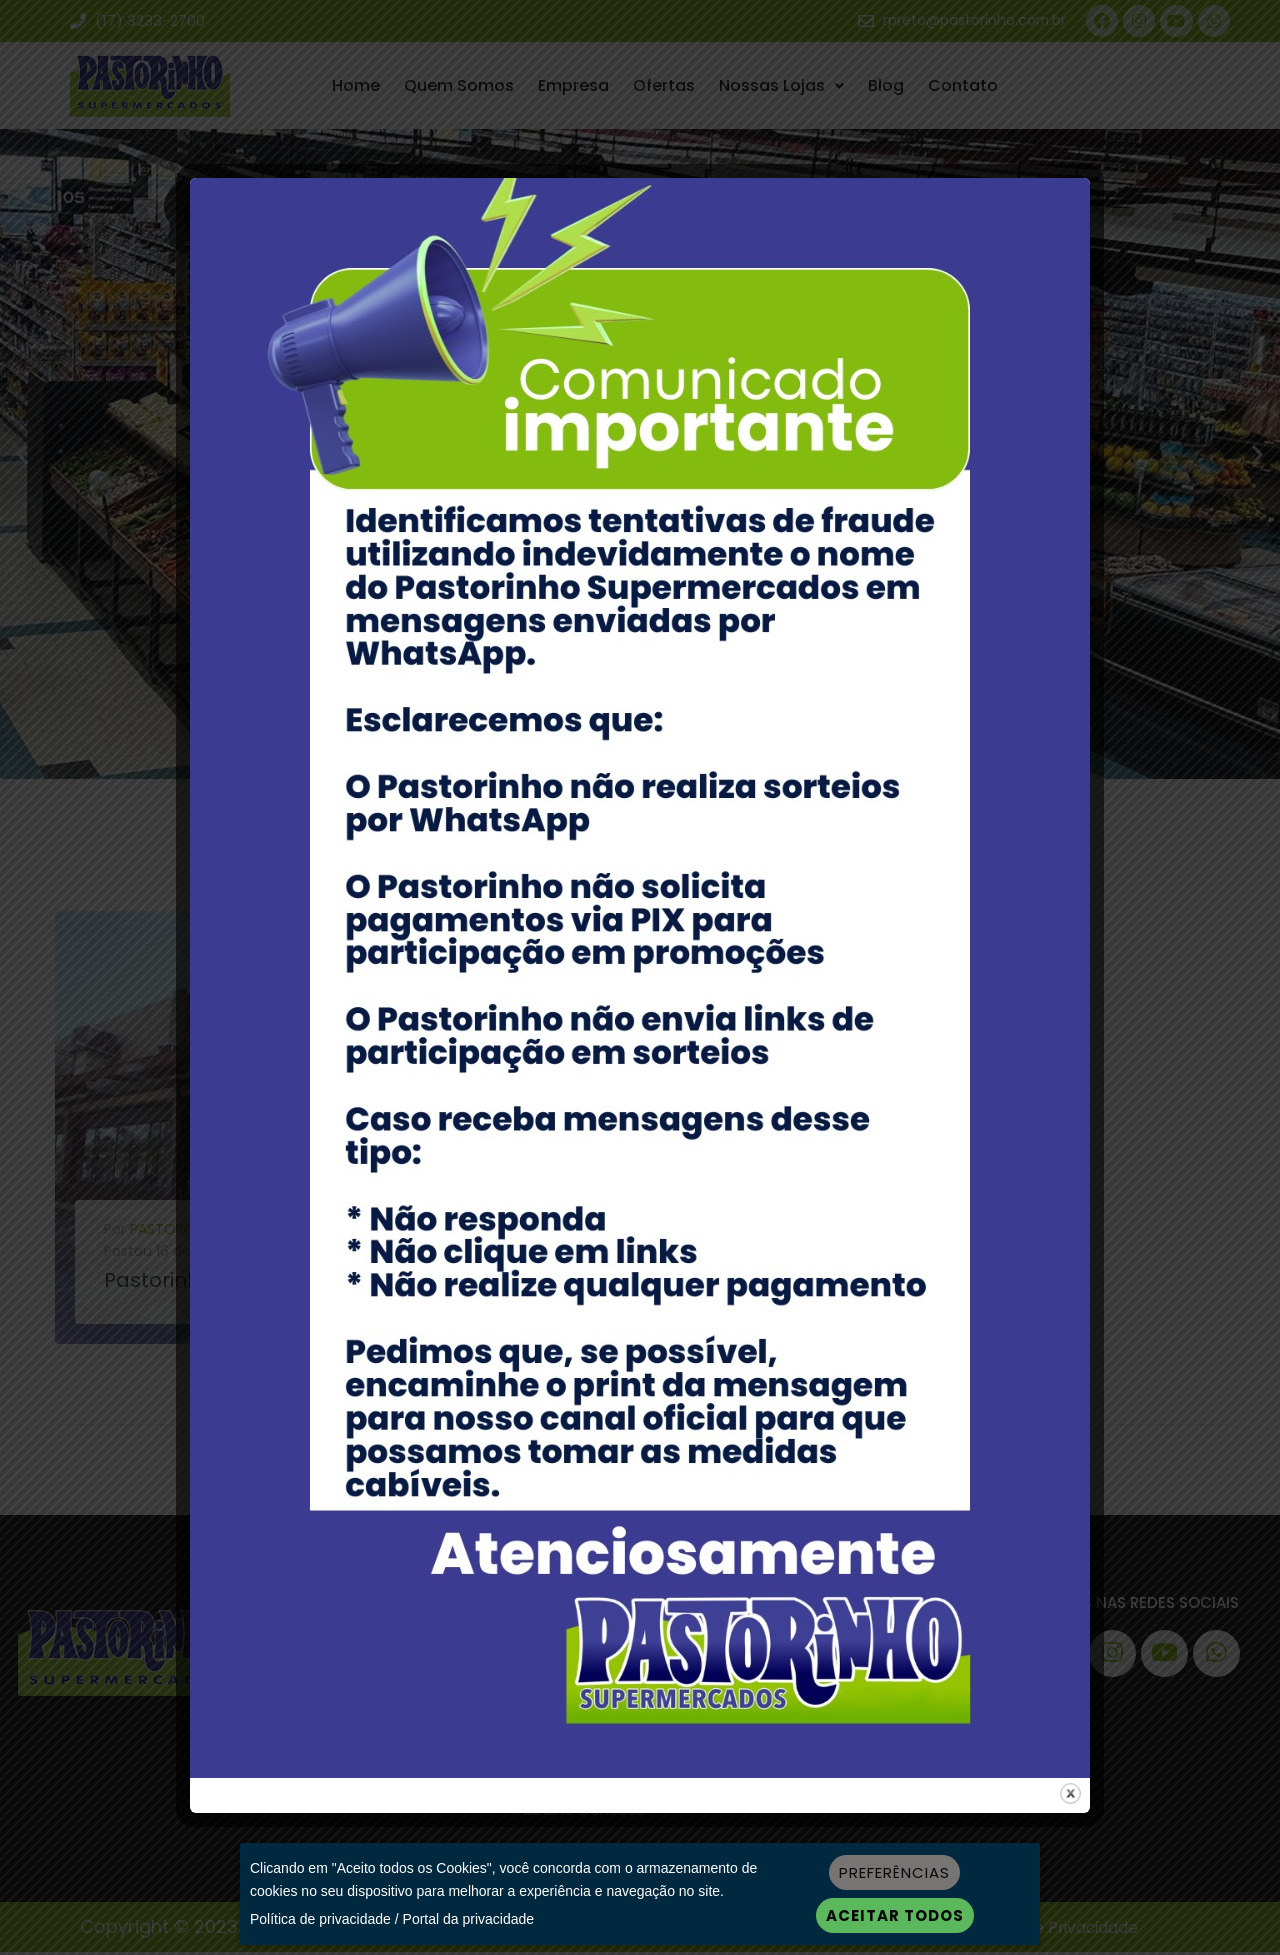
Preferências (894, 1872)
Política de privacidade (320, 1919)
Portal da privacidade (469, 1919)
